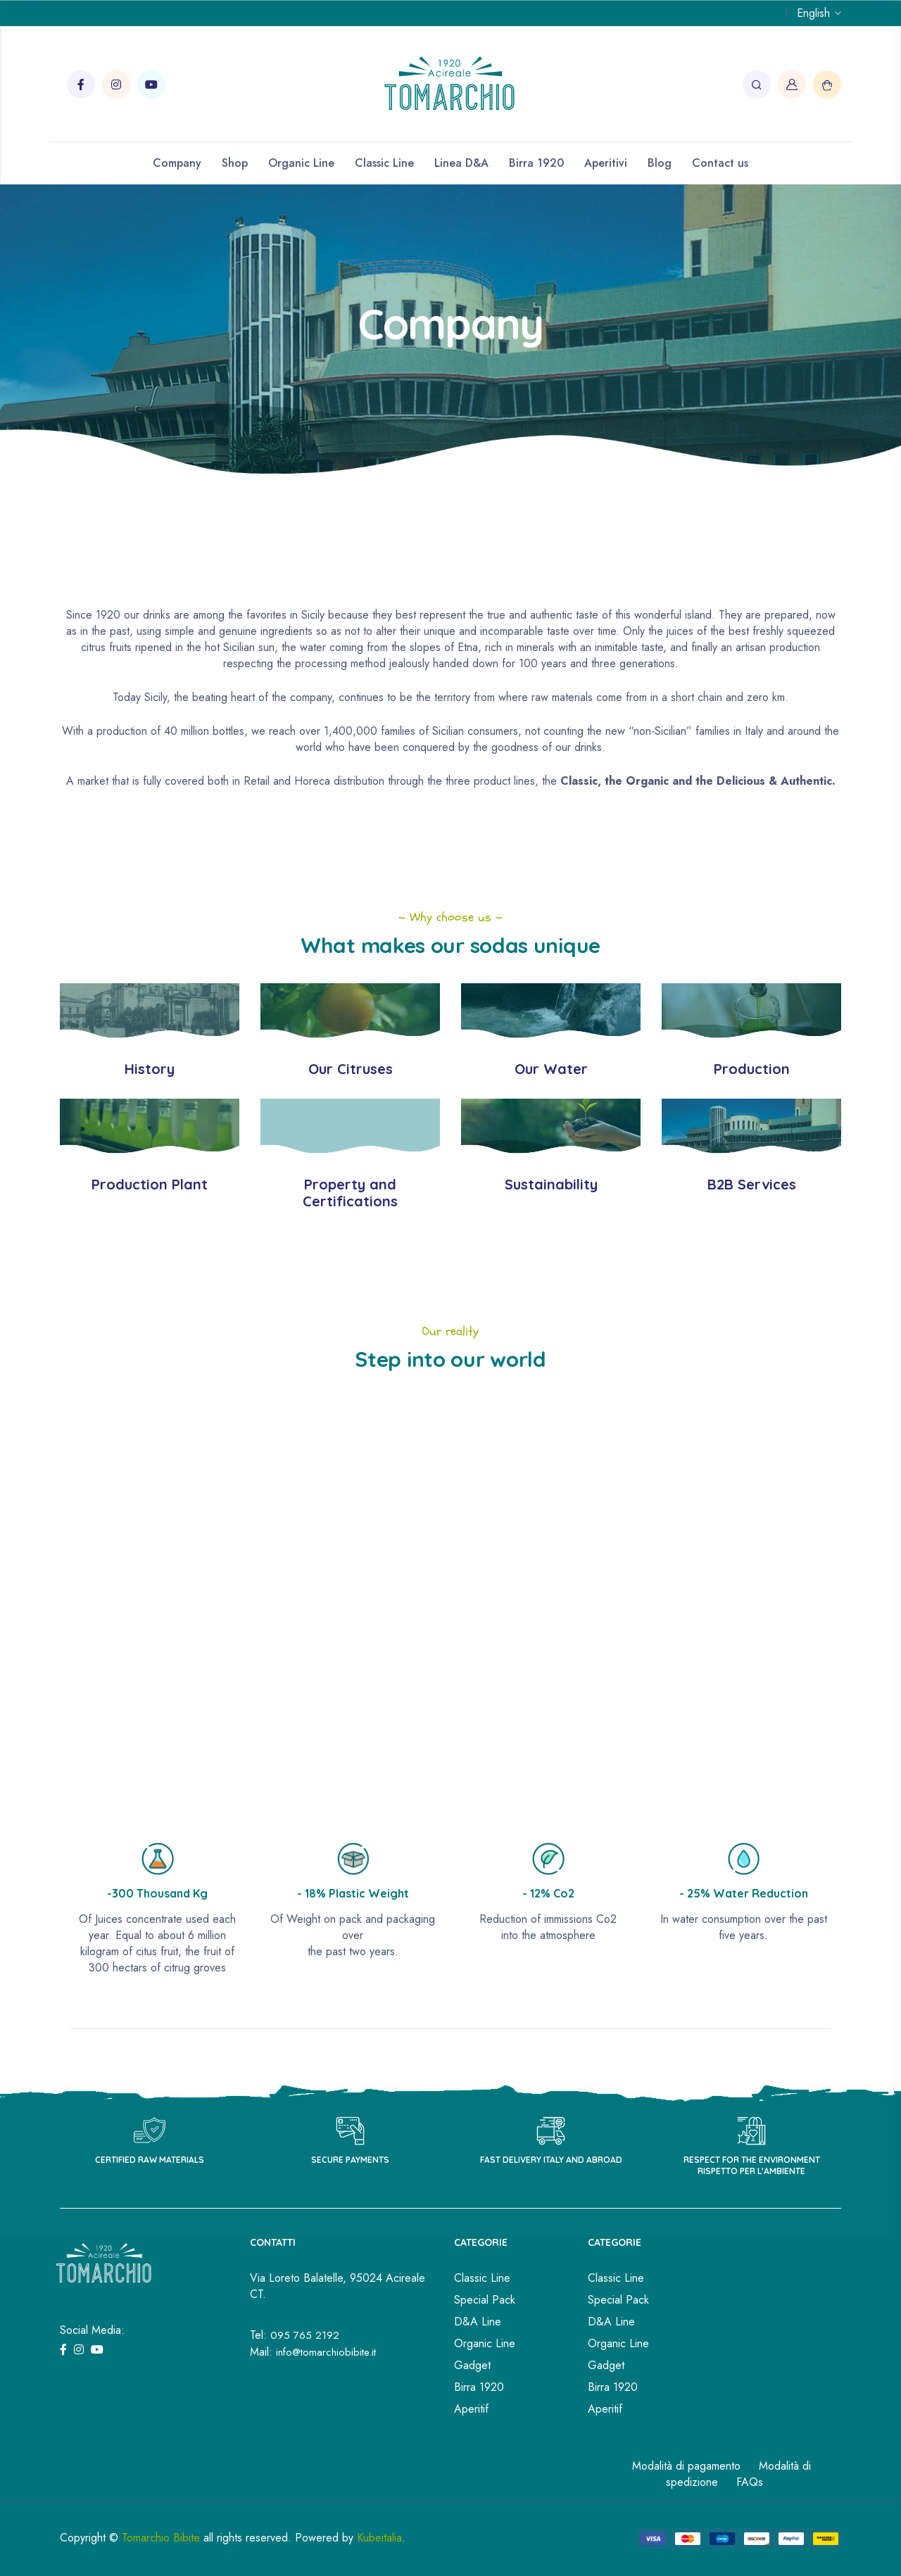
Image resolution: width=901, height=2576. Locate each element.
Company (177, 163)
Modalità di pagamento (686, 2466)
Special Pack (484, 2300)
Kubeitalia (379, 2538)
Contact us (720, 163)
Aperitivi (605, 163)
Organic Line (301, 163)
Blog (660, 163)
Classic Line (384, 163)
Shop (235, 163)
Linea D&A (461, 163)
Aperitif (471, 2409)
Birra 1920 (536, 163)
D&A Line (477, 2321)
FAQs (749, 2482)
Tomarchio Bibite (161, 2538)
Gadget (472, 2365)
